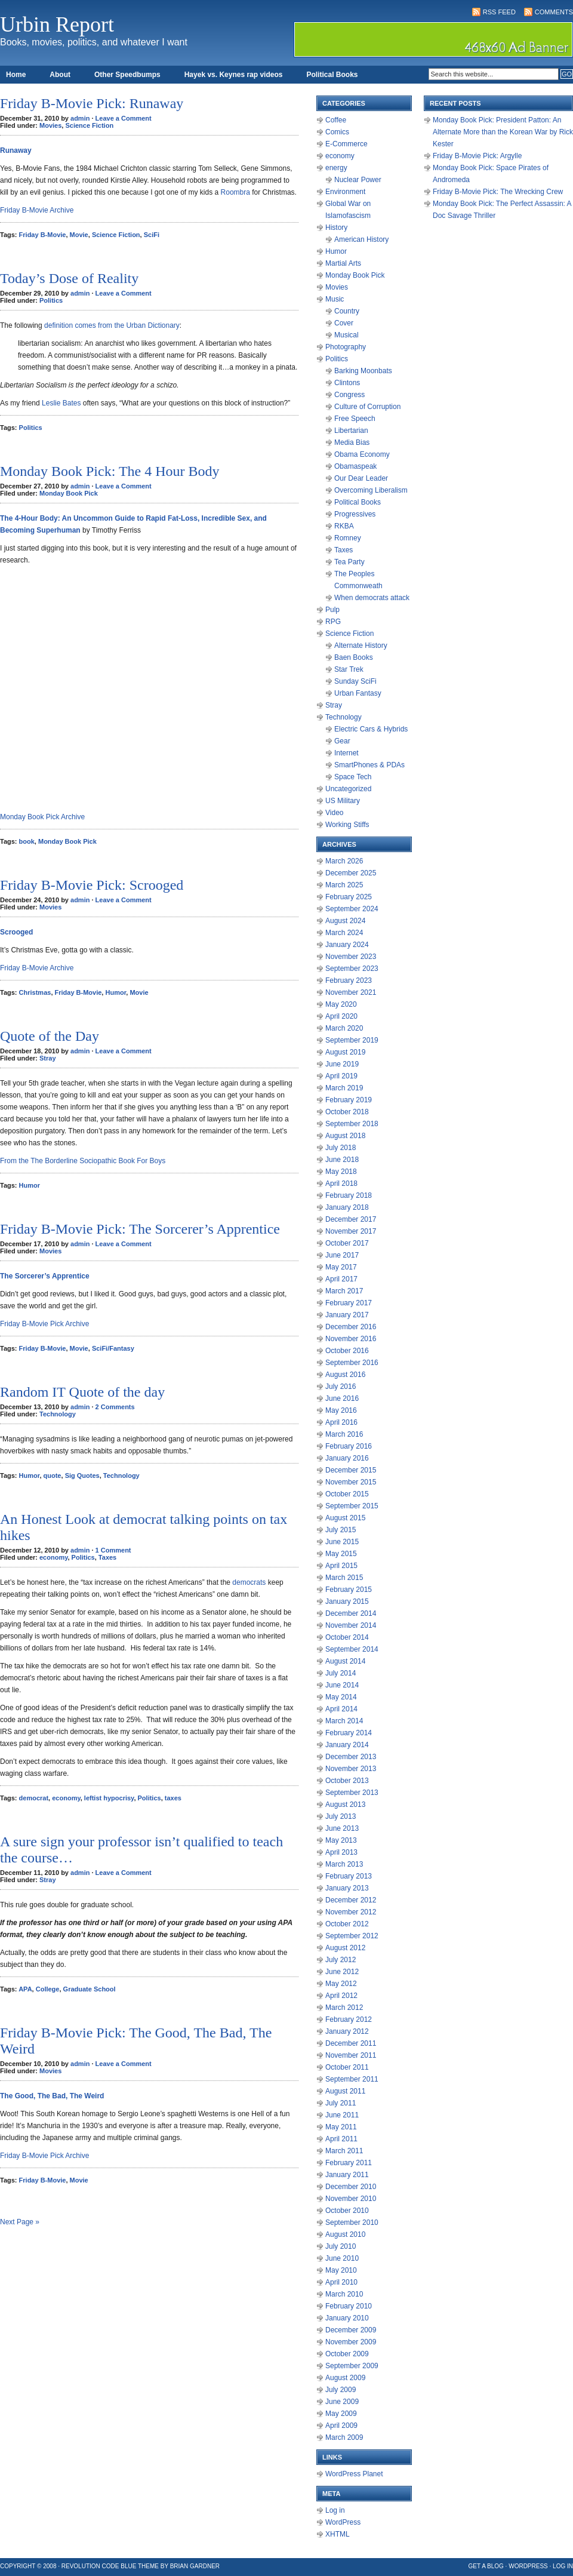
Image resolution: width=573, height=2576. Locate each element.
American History (361, 239)
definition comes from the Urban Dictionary (112, 325)
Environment (345, 191)
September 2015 (351, 1506)
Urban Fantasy (357, 693)
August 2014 (345, 1661)
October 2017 (347, 1243)
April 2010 (341, 2282)
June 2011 (342, 2115)
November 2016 (350, 1339)
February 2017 (348, 1303)
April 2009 (341, 2425)
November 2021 (350, 992)
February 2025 (348, 897)
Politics (51, 300)
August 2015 (345, 1518)
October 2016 (347, 1351)
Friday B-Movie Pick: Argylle (477, 156)
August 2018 (345, 1136)
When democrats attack (371, 598)
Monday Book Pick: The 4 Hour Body (110, 471)
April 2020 (341, 1016)
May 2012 (341, 1983)
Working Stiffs (347, 824)
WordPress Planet (354, 2474)
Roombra (235, 192)
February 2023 (348, 980)
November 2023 (350, 956)
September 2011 (351, 2079)
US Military (342, 801)
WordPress (343, 2522)
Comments (554, 12)
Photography (345, 347)
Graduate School (89, 1989)
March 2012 (344, 2007)
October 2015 (347, 1494)
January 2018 (347, 1207)
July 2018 (340, 1147)
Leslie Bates (61, 403)
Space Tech (353, 777)
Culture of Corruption (367, 406)
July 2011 (340, 2103)
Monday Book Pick (68, 493)
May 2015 (341, 1554)
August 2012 (345, 1948)
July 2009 (340, 2390)
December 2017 (350, 1219)
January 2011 (347, 2175)
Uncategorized (348, 789)
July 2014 (340, 1673)
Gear (342, 741)
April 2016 (341, 1422)
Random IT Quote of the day (82, 1392)
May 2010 (341, 2270)
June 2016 (342, 1398)
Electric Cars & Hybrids (371, 729)
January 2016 (347, 1458)
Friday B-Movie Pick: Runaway (91, 103)
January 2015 (347, 1601)
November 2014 (350, 1625)
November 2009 (350, 2342)
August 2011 (345, 2091)
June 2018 (342, 1159)
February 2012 (348, 2019)
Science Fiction (89, 125)
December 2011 (350, 2043)
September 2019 (351, 1040)
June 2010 (342, 2258)
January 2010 (347, 2318)
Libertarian (351, 430)
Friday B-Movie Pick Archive (44, 1324)
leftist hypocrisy (109, 1798)
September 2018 (351, 1124)
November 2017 (350, 1231)
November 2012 (350, 1912)
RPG (333, 621)
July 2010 (340, 2246)
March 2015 (344, 1577)
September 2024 (351, 909)
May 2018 (341, 1171)
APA (25, 1989)
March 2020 (344, 1028)
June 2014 (342, 1685)
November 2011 (350, 2055)
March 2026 (344, 861)
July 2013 (340, 1816)
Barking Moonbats (363, 371)
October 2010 (347, 2210)
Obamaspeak (355, 466)
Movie (79, 234)
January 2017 (347, 1315)
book (27, 841)
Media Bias (351, 442)
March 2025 (344, 885)
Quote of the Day (49, 1036)
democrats (249, 1582)
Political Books (332, 74)
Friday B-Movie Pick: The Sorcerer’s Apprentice (140, 1229)
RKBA (344, 526)
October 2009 (347, 2354)
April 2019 (341, 1076)
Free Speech (354, 418)
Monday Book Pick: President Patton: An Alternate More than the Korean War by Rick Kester (503, 132)
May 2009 (341, 2413)
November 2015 (350, 1482)
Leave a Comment (124, 118)
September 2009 (351, 2366)
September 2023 (351, 968)
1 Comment (113, 1550)
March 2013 (344, 1864)
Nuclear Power (357, 180)
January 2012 (347, 2031)
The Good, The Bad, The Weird (52, 2096)
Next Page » (19, 2222)
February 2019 (348, 1100)
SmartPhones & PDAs (369, 765)
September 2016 (351, 1362)
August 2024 (345, 921)
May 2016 (341, 1410)
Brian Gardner (195, 2566)
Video (334, 813)
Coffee (335, 120)
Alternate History (360, 645)
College (48, 1989)
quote (52, 1475)
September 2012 (351, 1936)
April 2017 (341, 1279)
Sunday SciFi (355, 681)
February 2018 (348, 1195)
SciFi (151, 234)
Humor (115, 992)
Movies (50, 125)
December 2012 (350, 1900)
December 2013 (350, 1757)
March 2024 (344, 933)
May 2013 (341, 1840)
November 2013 (350, 1769)
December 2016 (350, 1327)
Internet (346, 753)
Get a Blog (486, 2566)
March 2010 (344, 2294)
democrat (34, 1798)
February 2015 (348, 1589)
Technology (57, 1414)
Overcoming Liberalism (371, 490)
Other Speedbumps (127, 74)
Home (16, 74)
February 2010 (348, 2306)
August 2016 (345, 1374)
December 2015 (350, 1470)
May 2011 (341, 2127)
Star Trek (348, 669)
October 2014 (347, 1637)
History (336, 227)
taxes (173, 1798)
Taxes (107, 1557)
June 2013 (342, 1828)
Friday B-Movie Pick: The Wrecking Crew (498, 191)
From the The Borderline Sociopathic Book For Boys (82, 1161)
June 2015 (342, 1542)
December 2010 (350, 2186)
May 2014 (341, 1697)
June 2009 (342, 2401)
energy (336, 168)
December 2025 (350, 873)
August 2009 (345, 2378)
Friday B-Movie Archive (36, 210)
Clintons (347, 383)
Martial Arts (343, 263)
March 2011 (344, 2151)
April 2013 (341, 1852)
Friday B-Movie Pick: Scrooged (91, 885)
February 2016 (348, 1446)
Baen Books (353, 657)
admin (80, 118)
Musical (346, 335)
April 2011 (341, 2139)
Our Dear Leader (361, 478)
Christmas (35, 992)
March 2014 (344, 1721)
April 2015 (341, 1565)
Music (334, 299)
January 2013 (347, 1888)
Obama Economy (362, 454)
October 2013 (347, 1780)
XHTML (337, 2534)
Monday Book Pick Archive (42, 817)
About (60, 74)
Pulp (332, 609)
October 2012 (347, 1924)
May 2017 (341, 1267)
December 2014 (350, 1613)
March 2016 (344, 1434)
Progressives (354, 514)
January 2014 (347, 1745)
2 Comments (115, 1406)
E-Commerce (346, 144)
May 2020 (341, 1004)
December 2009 (350, 2330)
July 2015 (340, 1530)
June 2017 (342, 1255)
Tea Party (349, 562)
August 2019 (345, 1052)
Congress (349, 395)
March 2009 (344, 2437)
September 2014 (351, 1649)
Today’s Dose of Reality (69, 278)
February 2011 (348, 2163)
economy (53, 1557)
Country (346, 311)
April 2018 (341, 1183)
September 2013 (351, 1792)
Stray (47, 1058)
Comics (337, 132)
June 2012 (342, 1972)
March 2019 (344, 1088)
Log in (335, 2510)
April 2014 (341, 1709)
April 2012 (341, 1995)
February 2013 (348, 1876)
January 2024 (347, 944)
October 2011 (347, 2067)
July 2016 (340, 1386)
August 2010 (345, 2234)
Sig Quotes (82, 1475)
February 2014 (348, 1733)
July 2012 (340, 1960)
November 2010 (350, 2198)
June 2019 (342, 1064)
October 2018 (347, 1112)
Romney (347, 538)
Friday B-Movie (42, 234)
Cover (343, 323)
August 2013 (345, 1804)
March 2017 (344, 1291)
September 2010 (351, 2222)
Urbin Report (57, 24)
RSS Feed (499, 12)
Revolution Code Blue (99, 2566)
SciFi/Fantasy (113, 1348)
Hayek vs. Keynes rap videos (233, 74)
